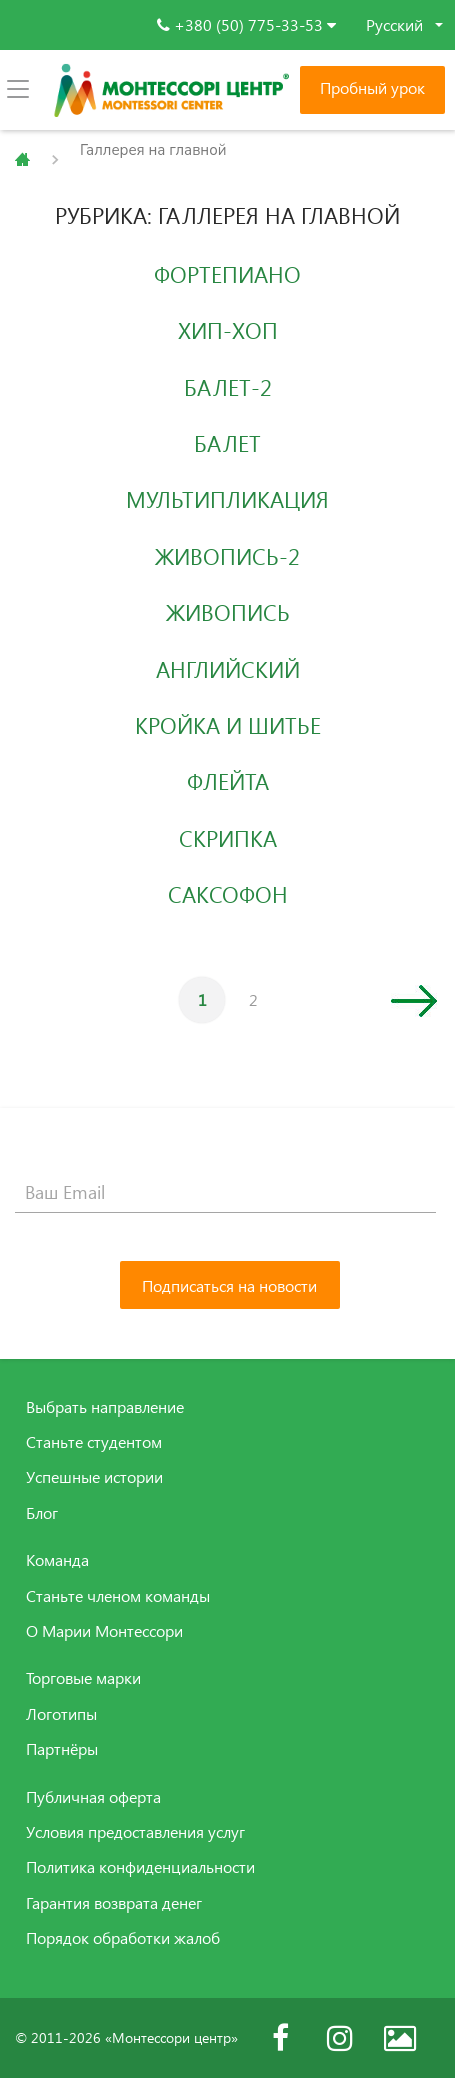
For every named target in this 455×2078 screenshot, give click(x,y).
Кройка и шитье (228, 725)
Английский (228, 669)
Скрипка (228, 838)
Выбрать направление (105, 1407)
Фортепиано (227, 274)
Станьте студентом (94, 1442)
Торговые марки (83, 1678)
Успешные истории (94, 1477)
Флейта (228, 781)
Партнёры (62, 1749)
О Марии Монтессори (104, 1631)
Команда (57, 1560)
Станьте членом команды (118, 1596)
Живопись (228, 612)
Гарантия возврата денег (114, 1903)
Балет (227, 443)
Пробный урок (372, 88)
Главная (22, 160)
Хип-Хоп (228, 330)
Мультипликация (227, 499)
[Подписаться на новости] (230, 1285)
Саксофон (228, 894)
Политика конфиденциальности (140, 1867)
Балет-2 (228, 387)
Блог (42, 1513)
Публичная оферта (93, 1797)
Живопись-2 (227, 556)
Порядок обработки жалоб (123, 1938)
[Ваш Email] (225, 1193)
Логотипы (61, 1714)
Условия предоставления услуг (135, 1832)
